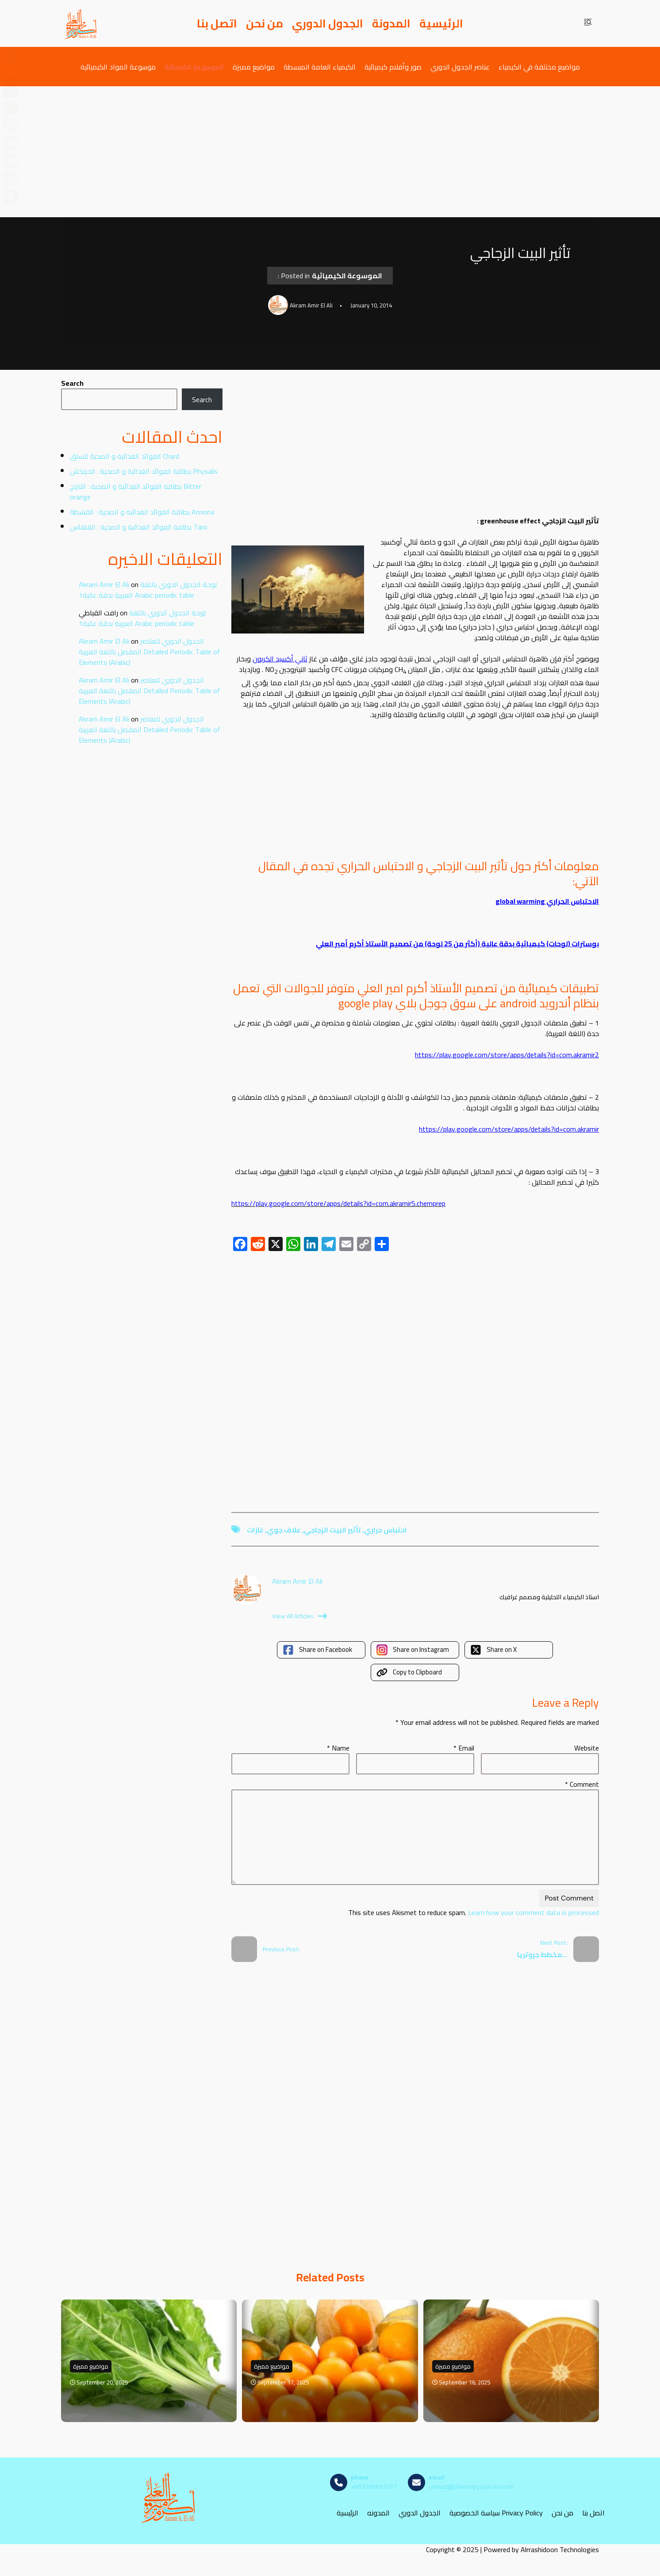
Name (338, 1748)
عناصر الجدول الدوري (460, 66)
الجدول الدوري (327, 23)
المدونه (378, 2512)
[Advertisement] (330, 152)
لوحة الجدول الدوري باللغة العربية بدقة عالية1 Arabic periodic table (148, 590)
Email (463, 1748)
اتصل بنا (217, 23)
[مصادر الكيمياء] (81, 23)
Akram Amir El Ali (104, 584)
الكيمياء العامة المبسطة (320, 66)
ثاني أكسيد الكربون (280, 658)
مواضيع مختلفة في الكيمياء (539, 66)
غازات (255, 1529)
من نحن (264, 23)
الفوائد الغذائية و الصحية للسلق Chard (124, 456)
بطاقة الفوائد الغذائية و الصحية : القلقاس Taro (138, 527)
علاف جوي (284, 1529)
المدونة (391, 23)
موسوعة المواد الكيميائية (118, 66)
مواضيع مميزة (254, 66)
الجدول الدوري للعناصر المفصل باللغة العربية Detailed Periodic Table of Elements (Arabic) (149, 651)
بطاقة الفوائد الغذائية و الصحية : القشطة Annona (142, 511)
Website (586, 1748)
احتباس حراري (385, 1529)
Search (72, 383)
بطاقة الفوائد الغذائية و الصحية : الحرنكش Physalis (144, 471)
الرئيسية (441, 23)
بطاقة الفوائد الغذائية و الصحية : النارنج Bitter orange (135, 491)
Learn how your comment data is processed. (473, 1912)
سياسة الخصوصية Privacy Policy (496, 2512)
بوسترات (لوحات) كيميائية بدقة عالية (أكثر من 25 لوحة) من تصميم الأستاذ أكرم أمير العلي (457, 943)
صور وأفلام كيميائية (393, 66)
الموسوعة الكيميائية (194, 66)
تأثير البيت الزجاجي (332, 1529)
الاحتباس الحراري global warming (547, 901)
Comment (582, 1784)
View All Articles (299, 1616)
